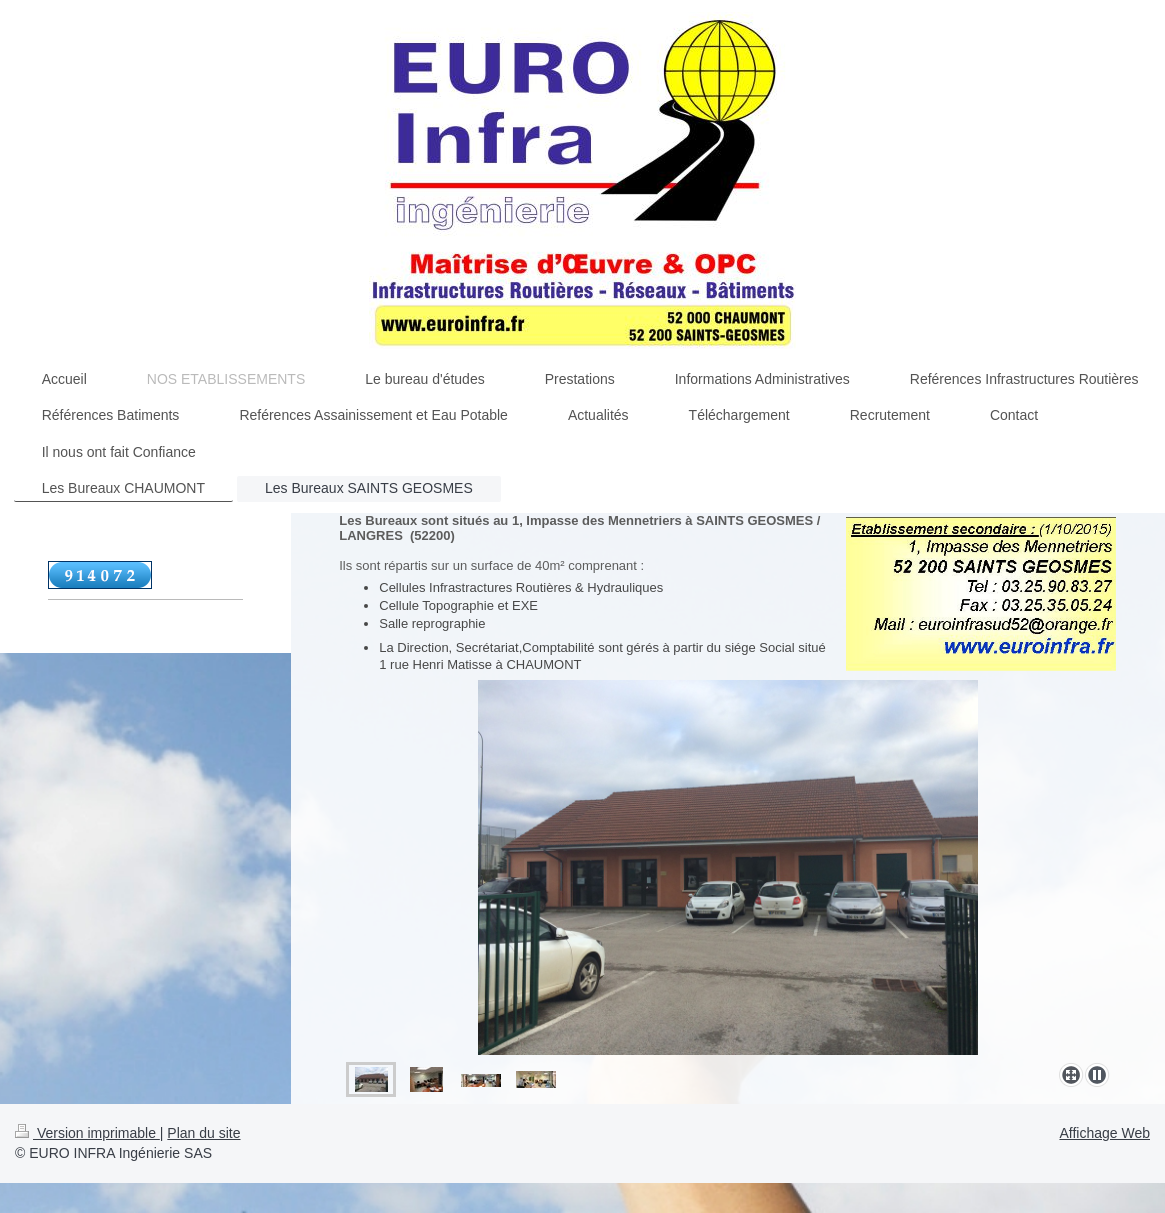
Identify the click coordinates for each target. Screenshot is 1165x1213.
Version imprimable (87, 1133)
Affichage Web (1104, 1133)
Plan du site (203, 1133)
